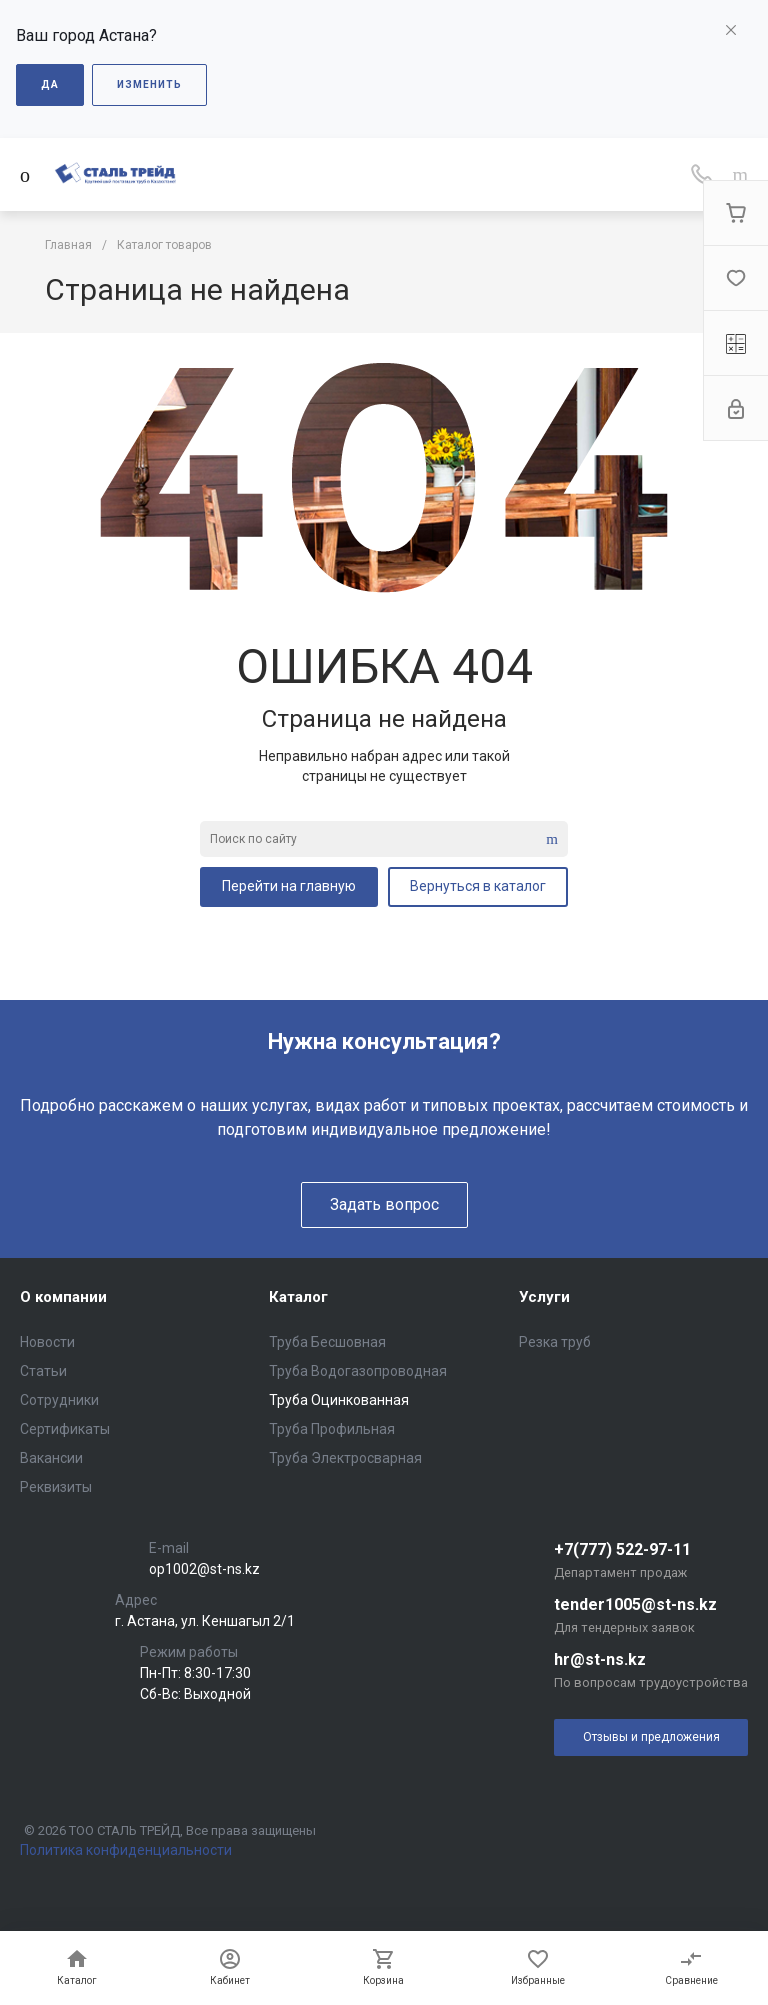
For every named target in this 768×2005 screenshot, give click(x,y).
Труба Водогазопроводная (358, 1371)
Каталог (298, 1297)
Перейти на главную (289, 886)
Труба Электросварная (345, 1458)
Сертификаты (65, 1429)
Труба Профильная (332, 1429)
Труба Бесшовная (327, 1342)
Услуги (544, 1297)
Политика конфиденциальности (126, 1850)
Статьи (43, 1371)
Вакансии (51, 1458)
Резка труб (555, 1342)
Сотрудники (59, 1400)
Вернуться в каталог (478, 886)
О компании (63, 1297)
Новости (47, 1342)
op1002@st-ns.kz (204, 1569)
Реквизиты (56, 1487)
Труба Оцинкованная (339, 1400)
